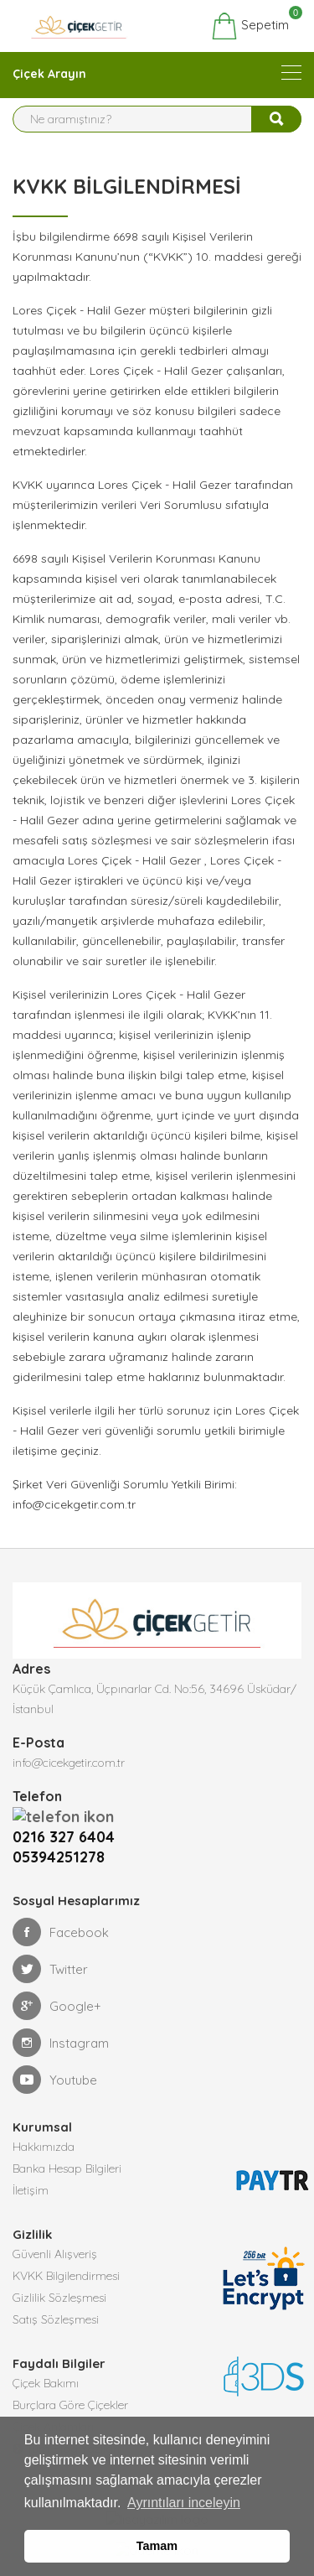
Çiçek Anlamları (53, 2405)
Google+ (57, 1985)
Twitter (50, 1948)
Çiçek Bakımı (46, 2362)
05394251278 (59, 1836)
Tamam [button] (157, 2546)
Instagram (61, 2021)
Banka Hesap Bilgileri (67, 2147)
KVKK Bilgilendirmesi (66, 2254)
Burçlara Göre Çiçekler (70, 2384)
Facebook (61, 1911)
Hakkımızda (44, 2125)
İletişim (31, 2169)
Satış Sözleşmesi (56, 2298)
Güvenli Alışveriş (55, 2233)
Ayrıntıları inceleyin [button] (183, 2503)
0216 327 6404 (68, 1816)
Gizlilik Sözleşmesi (59, 2276)
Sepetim (250, 26)
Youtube (55, 2058)
